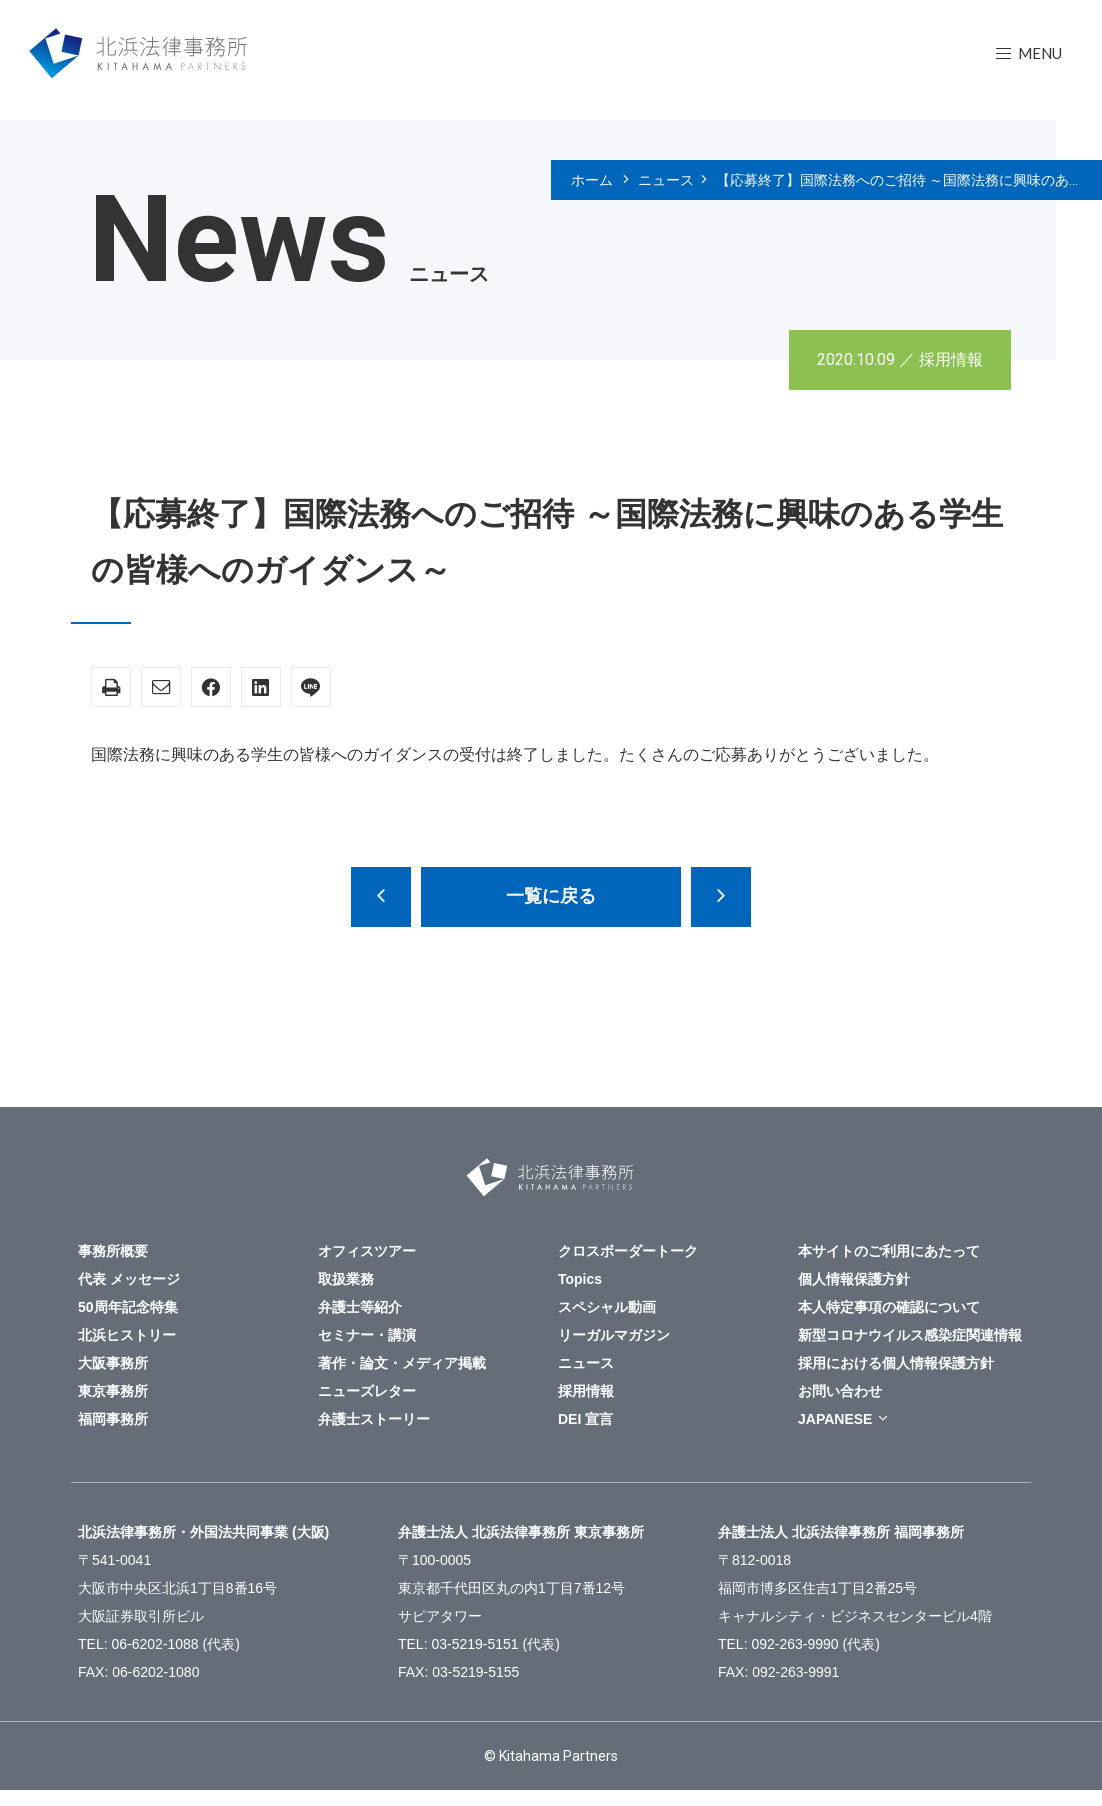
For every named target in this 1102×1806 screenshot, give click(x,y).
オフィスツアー (367, 1251)
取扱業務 (346, 1279)
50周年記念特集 (128, 1307)
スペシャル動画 (607, 1307)
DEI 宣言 (585, 1419)
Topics (580, 1279)
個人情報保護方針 (854, 1279)
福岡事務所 (113, 1419)
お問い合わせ (840, 1391)
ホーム (592, 180)
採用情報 (951, 359)
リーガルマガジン (614, 1335)
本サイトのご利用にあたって (889, 1251)
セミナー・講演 (367, 1335)
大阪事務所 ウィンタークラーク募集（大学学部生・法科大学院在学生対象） (381, 897)
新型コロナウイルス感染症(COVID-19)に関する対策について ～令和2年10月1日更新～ (721, 897)
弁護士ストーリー (374, 1419)
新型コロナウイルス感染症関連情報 (910, 1335)
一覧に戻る (551, 896)
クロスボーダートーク (628, 1251)
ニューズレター (367, 1391)
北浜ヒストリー (127, 1335)
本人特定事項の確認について (889, 1307)
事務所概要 (113, 1251)
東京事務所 (113, 1391)
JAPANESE (835, 1419)
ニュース (666, 180)
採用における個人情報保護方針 (896, 1363)
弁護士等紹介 (360, 1307)
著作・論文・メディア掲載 (402, 1363)
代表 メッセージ (129, 1279)
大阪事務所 (113, 1363)
